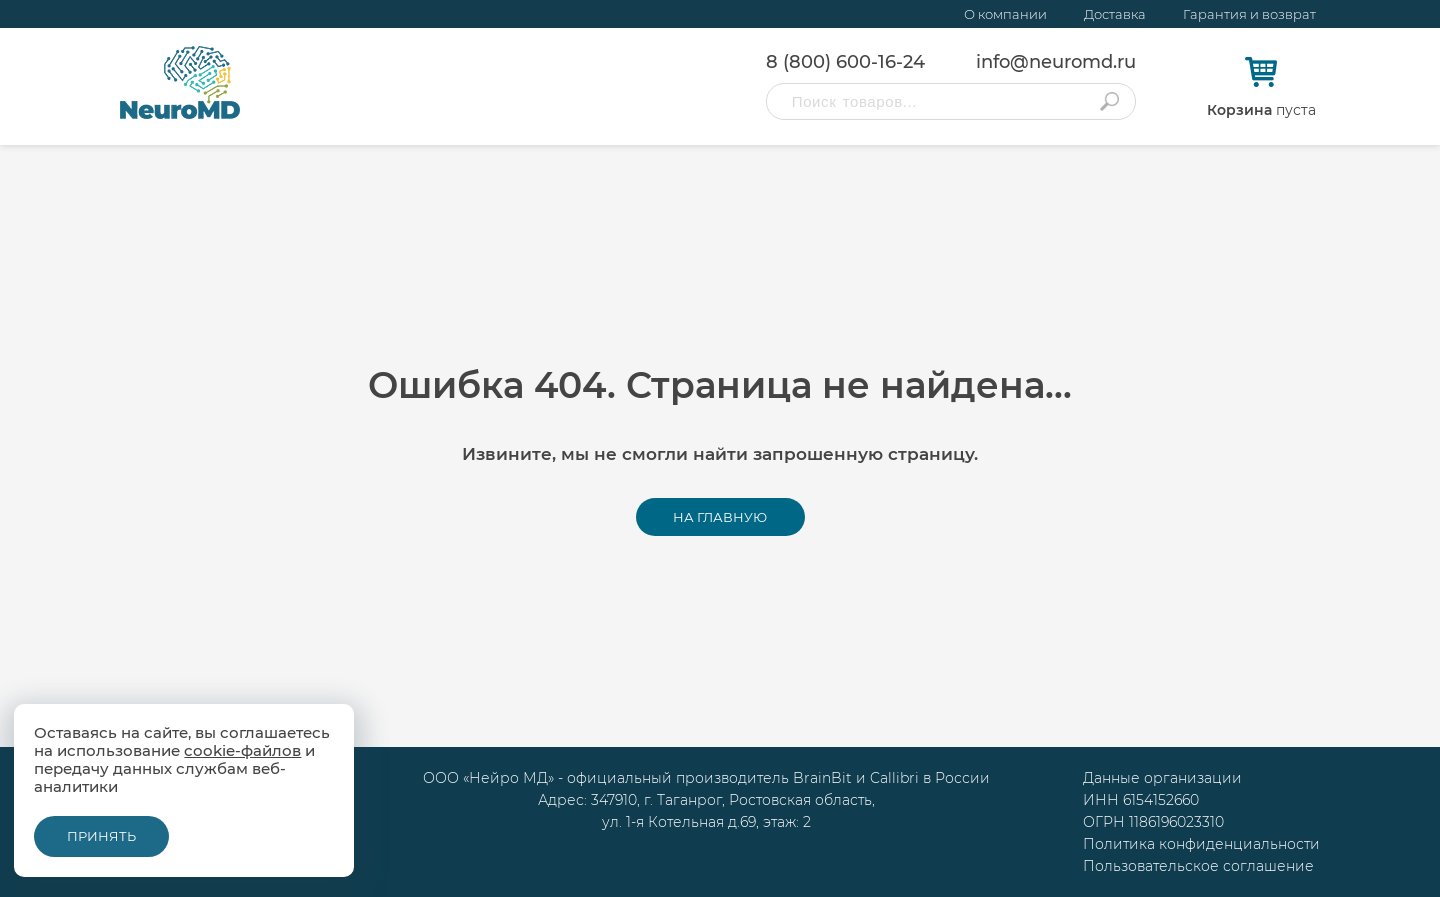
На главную (720, 517)
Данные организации (1162, 778)
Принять (101, 836)
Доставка (1115, 14)
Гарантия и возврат (1249, 14)
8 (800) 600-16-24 (845, 62)
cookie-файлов (242, 750)
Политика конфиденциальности (1201, 844)
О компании (1005, 14)
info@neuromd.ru (1056, 62)
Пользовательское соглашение (1198, 866)
